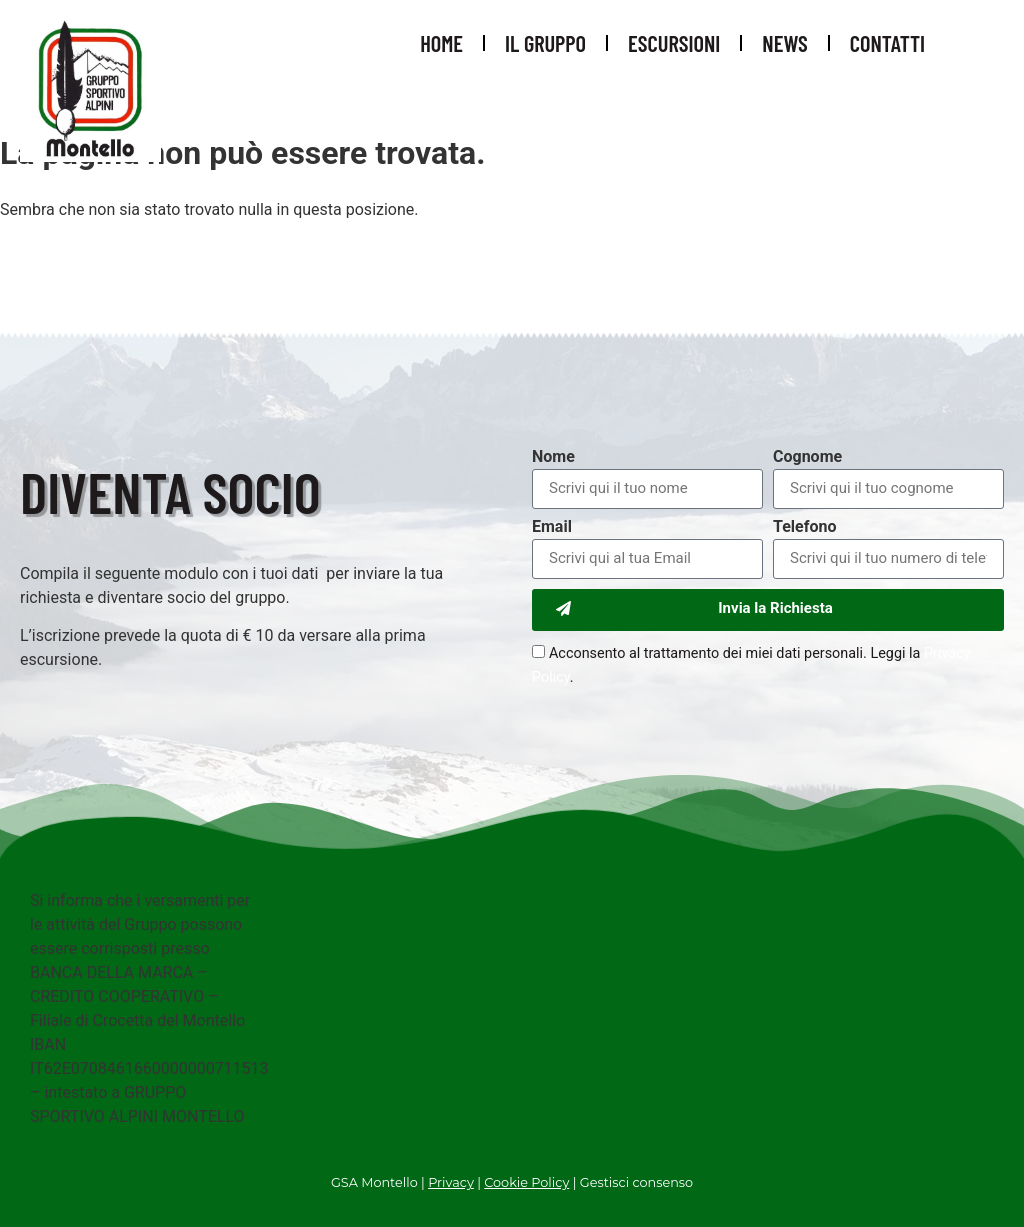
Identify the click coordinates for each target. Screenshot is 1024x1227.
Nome (553, 457)
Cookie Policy (526, 1182)
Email (552, 527)
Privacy (451, 1182)
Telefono (804, 527)
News (784, 43)
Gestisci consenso (636, 1182)
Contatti (887, 43)
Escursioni (674, 43)
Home (441, 43)
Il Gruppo (545, 43)
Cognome (807, 457)
